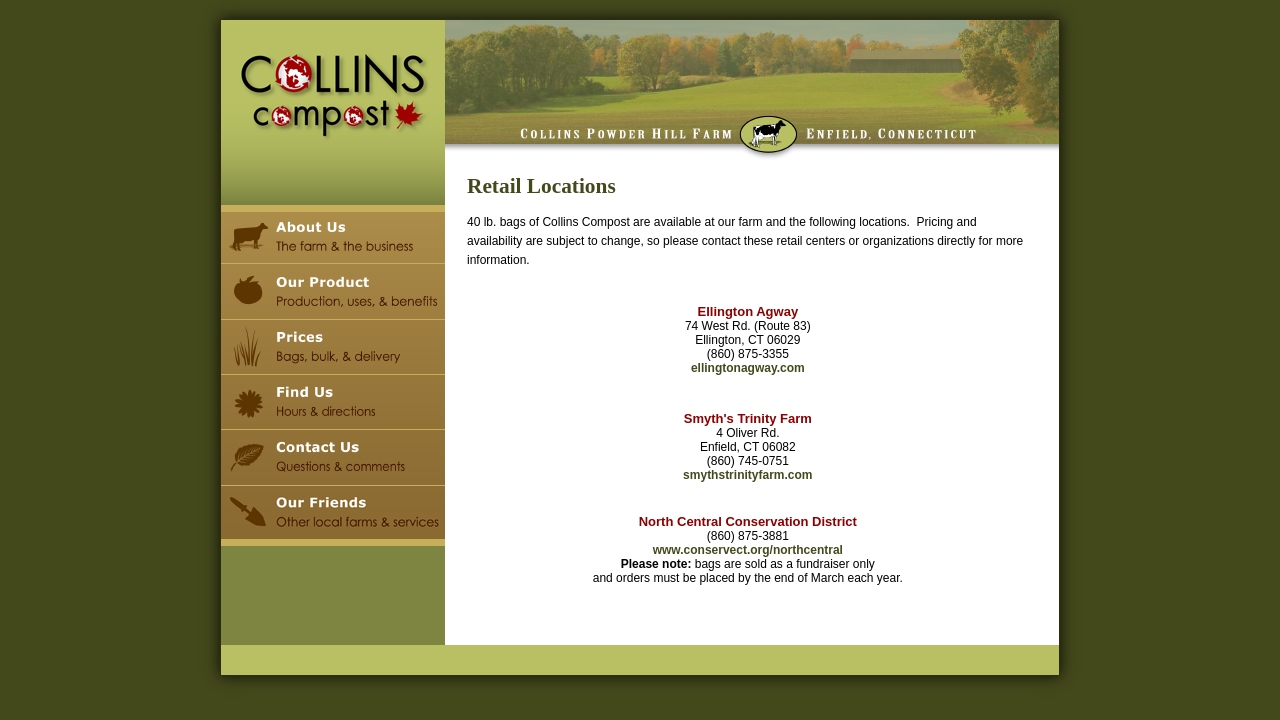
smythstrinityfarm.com (747, 475)
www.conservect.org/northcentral (748, 550)
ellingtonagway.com (748, 368)
